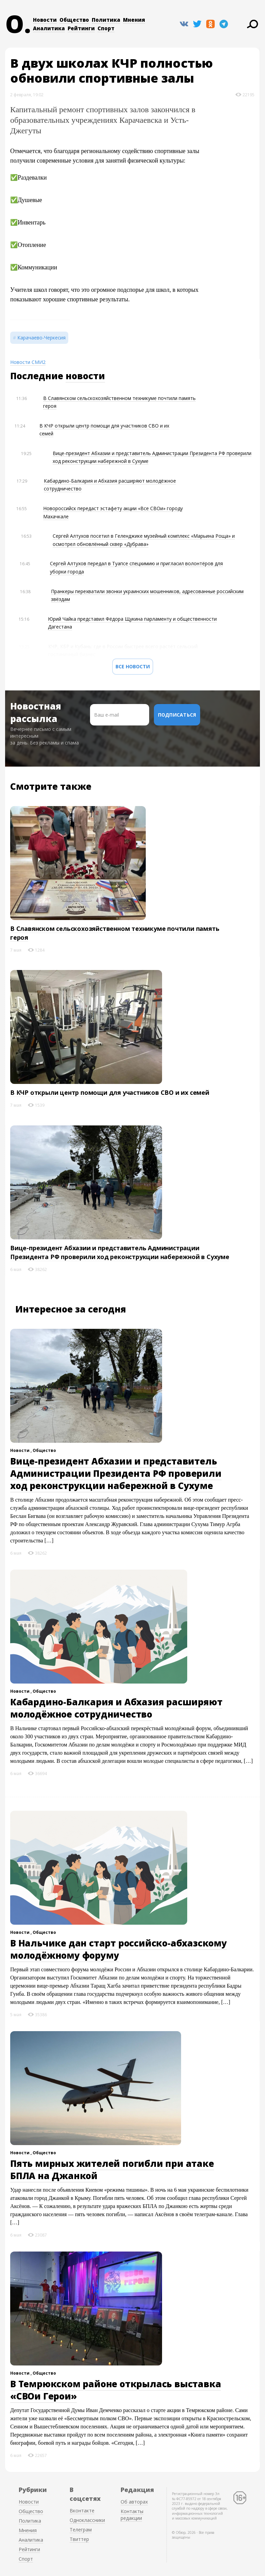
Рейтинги (81, 28)
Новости (45, 19)
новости (85, 376)
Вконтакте (82, 2510)
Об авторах (134, 2501)
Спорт (106, 28)
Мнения (134, 19)
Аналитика (49, 28)
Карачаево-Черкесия (41, 337)
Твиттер (79, 2539)
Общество (74, 19)
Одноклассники (87, 2520)
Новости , (21, 1450)
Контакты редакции (132, 2514)
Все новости (133, 666)
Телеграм (81, 2529)
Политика (106, 19)
